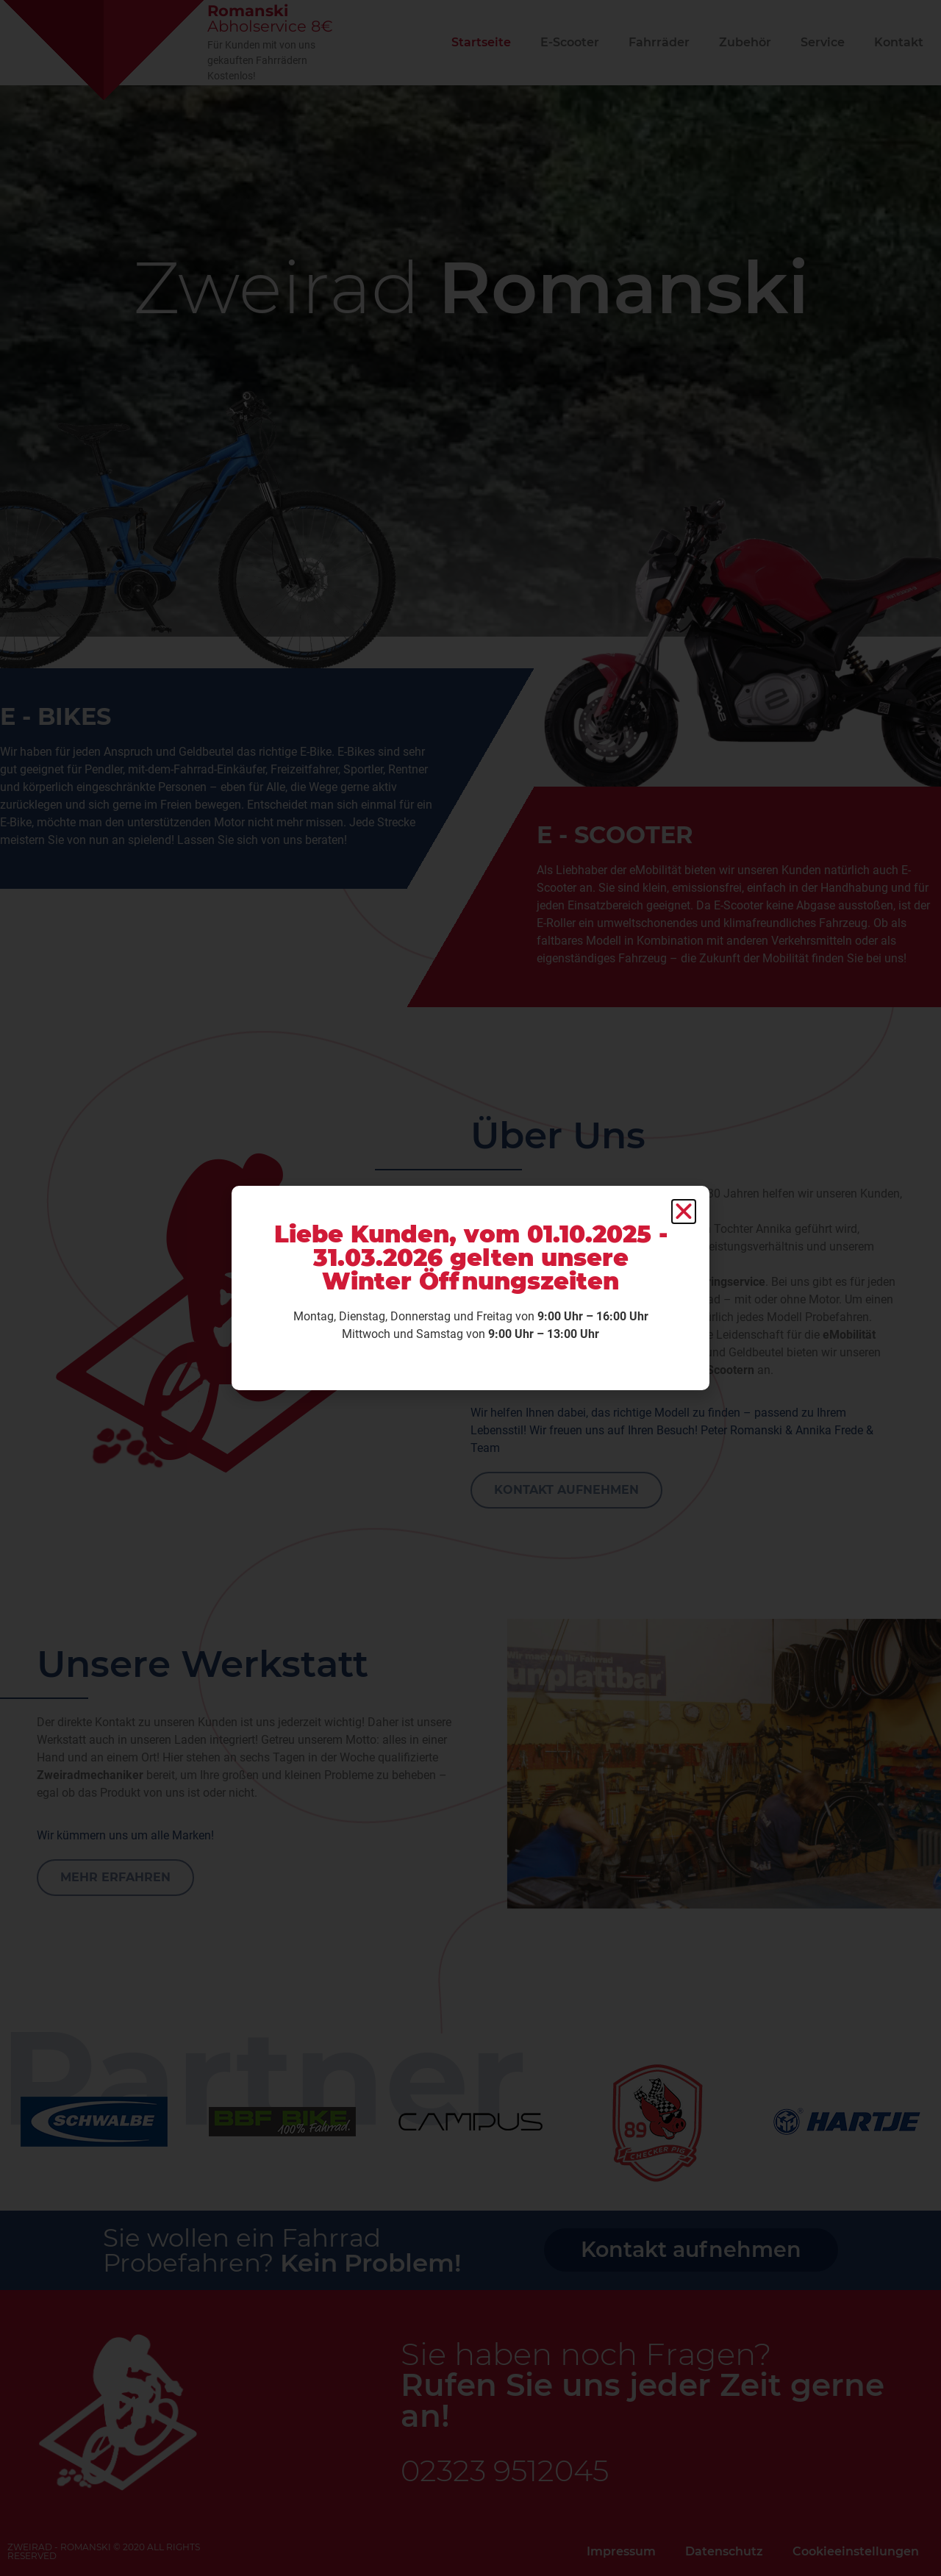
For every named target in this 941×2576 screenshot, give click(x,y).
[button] (684, 1212)
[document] (470, 1288)
